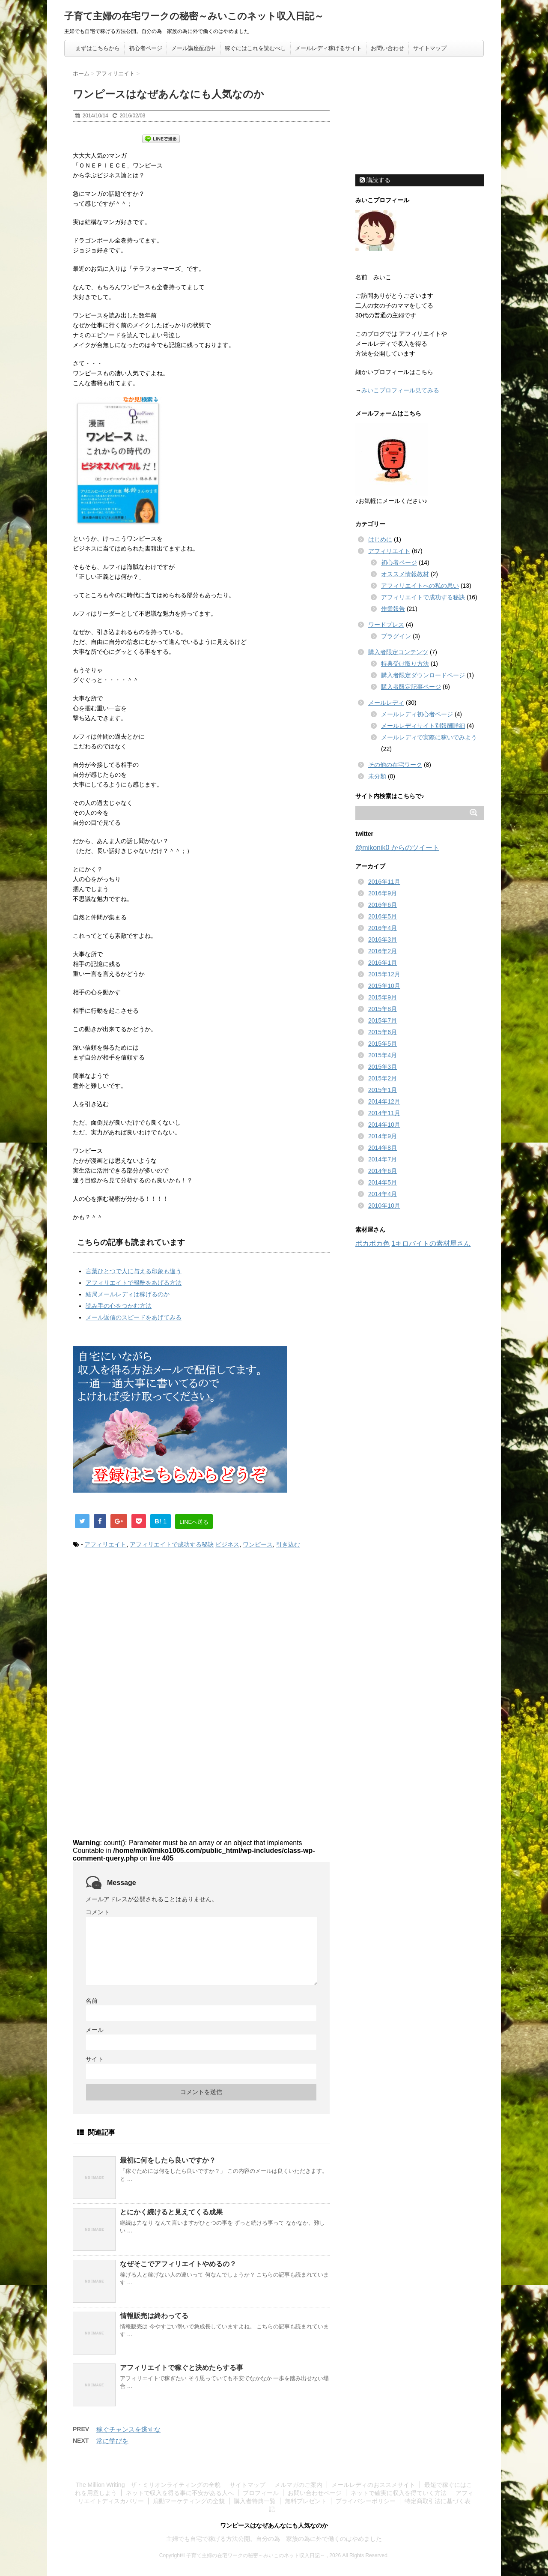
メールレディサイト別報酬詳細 (423, 725)
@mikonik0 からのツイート (397, 847)
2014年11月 (384, 1113)
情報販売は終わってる (154, 2315)
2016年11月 (384, 881)
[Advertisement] (145, 1627)
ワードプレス (386, 624)
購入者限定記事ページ (411, 686)
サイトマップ (430, 48)
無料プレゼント (306, 2501)
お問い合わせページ (315, 2492)
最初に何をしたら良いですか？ (168, 2160)
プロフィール (261, 2492)
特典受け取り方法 (405, 663)
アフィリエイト (105, 1544)
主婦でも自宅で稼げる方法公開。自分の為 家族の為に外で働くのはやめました (274, 2538)
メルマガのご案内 (298, 2484)
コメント (98, 1912)
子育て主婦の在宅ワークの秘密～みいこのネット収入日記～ (194, 16)
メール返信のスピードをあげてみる (134, 1317)
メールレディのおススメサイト (373, 2484)
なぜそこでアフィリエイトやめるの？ (178, 2264)
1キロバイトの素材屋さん (431, 1243)
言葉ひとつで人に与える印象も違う (134, 1271)
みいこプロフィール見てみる (400, 390)
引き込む (288, 1544)
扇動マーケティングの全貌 (189, 2501)
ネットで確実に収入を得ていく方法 (399, 2492)
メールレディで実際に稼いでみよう (429, 737)
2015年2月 (382, 1078)
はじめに (380, 539)
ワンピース (258, 1544)
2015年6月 (382, 1032)
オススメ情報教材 (405, 574)
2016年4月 (382, 927)
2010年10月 (384, 1205)
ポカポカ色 (372, 1243)
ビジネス (227, 1544)
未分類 (377, 776)
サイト (95, 2058)
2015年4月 (382, 1055)
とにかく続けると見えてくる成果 (171, 2212)
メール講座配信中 (193, 48)
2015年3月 (382, 1066)
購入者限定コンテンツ (398, 652)
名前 (92, 2000)
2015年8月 (382, 1008)
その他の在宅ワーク (395, 764)
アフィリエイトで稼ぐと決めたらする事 (181, 2367)
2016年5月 (382, 916)
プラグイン (396, 636)
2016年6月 (382, 904)
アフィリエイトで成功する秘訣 (172, 1544)
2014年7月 (382, 1159)
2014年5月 (382, 1182)
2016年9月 (382, 893)
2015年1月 (382, 1089)
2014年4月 (382, 1194)
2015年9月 (382, 997)
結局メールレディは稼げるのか (128, 1294)
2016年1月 (382, 962)
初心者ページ (145, 48)
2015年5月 (382, 1043)
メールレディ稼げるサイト (328, 48)
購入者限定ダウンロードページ (423, 675)
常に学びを (112, 2440)
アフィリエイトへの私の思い (420, 585)
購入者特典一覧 (255, 2501)
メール (95, 2029)
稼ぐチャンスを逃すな (128, 2429)
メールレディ (386, 702)
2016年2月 (382, 951)
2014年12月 (384, 1101)
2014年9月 (382, 1136)
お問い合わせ (387, 48)
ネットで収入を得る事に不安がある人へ (180, 2492)
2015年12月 (384, 974)
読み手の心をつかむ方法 (119, 1305)
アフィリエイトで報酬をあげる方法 (134, 1282)
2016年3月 (382, 939)
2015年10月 (384, 985)
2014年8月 (382, 1147)
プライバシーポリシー (366, 2501)
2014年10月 (384, 1124)
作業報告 (393, 608)
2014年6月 (382, 1170)
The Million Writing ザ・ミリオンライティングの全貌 (148, 2484)
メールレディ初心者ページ (417, 714)
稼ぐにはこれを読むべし (255, 48)
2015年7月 (382, 1020)
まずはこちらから (97, 48)
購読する (375, 180)
